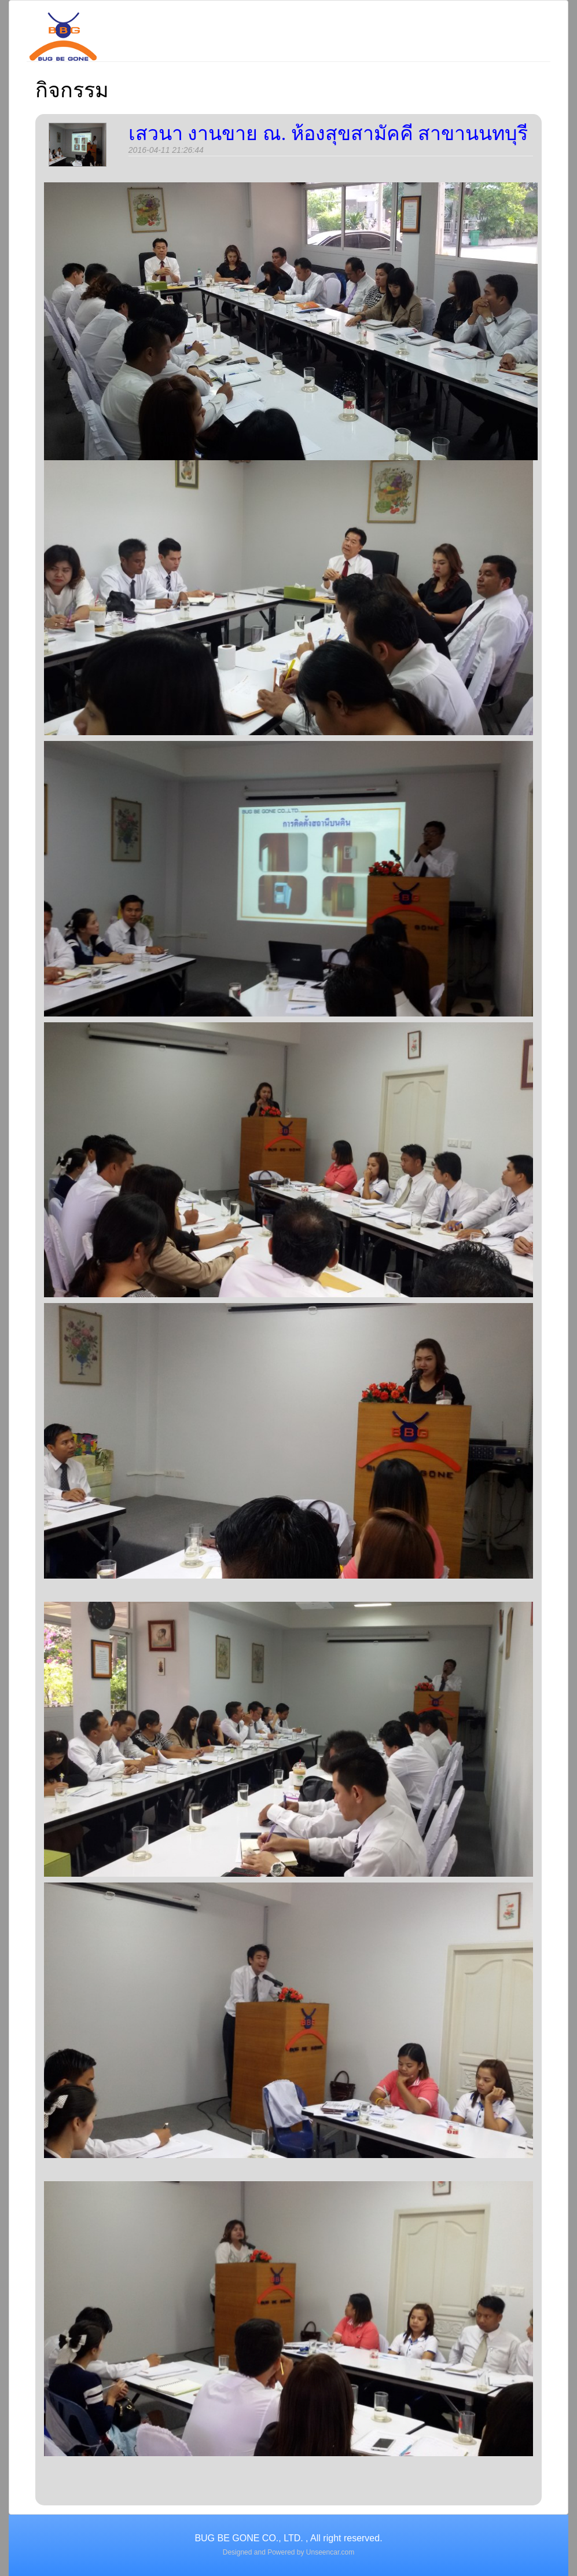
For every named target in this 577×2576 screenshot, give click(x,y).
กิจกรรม (72, 90)
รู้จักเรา (188, 24)
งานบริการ (372, 24)
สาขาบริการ (274, 24)
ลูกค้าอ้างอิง (469, 24)
